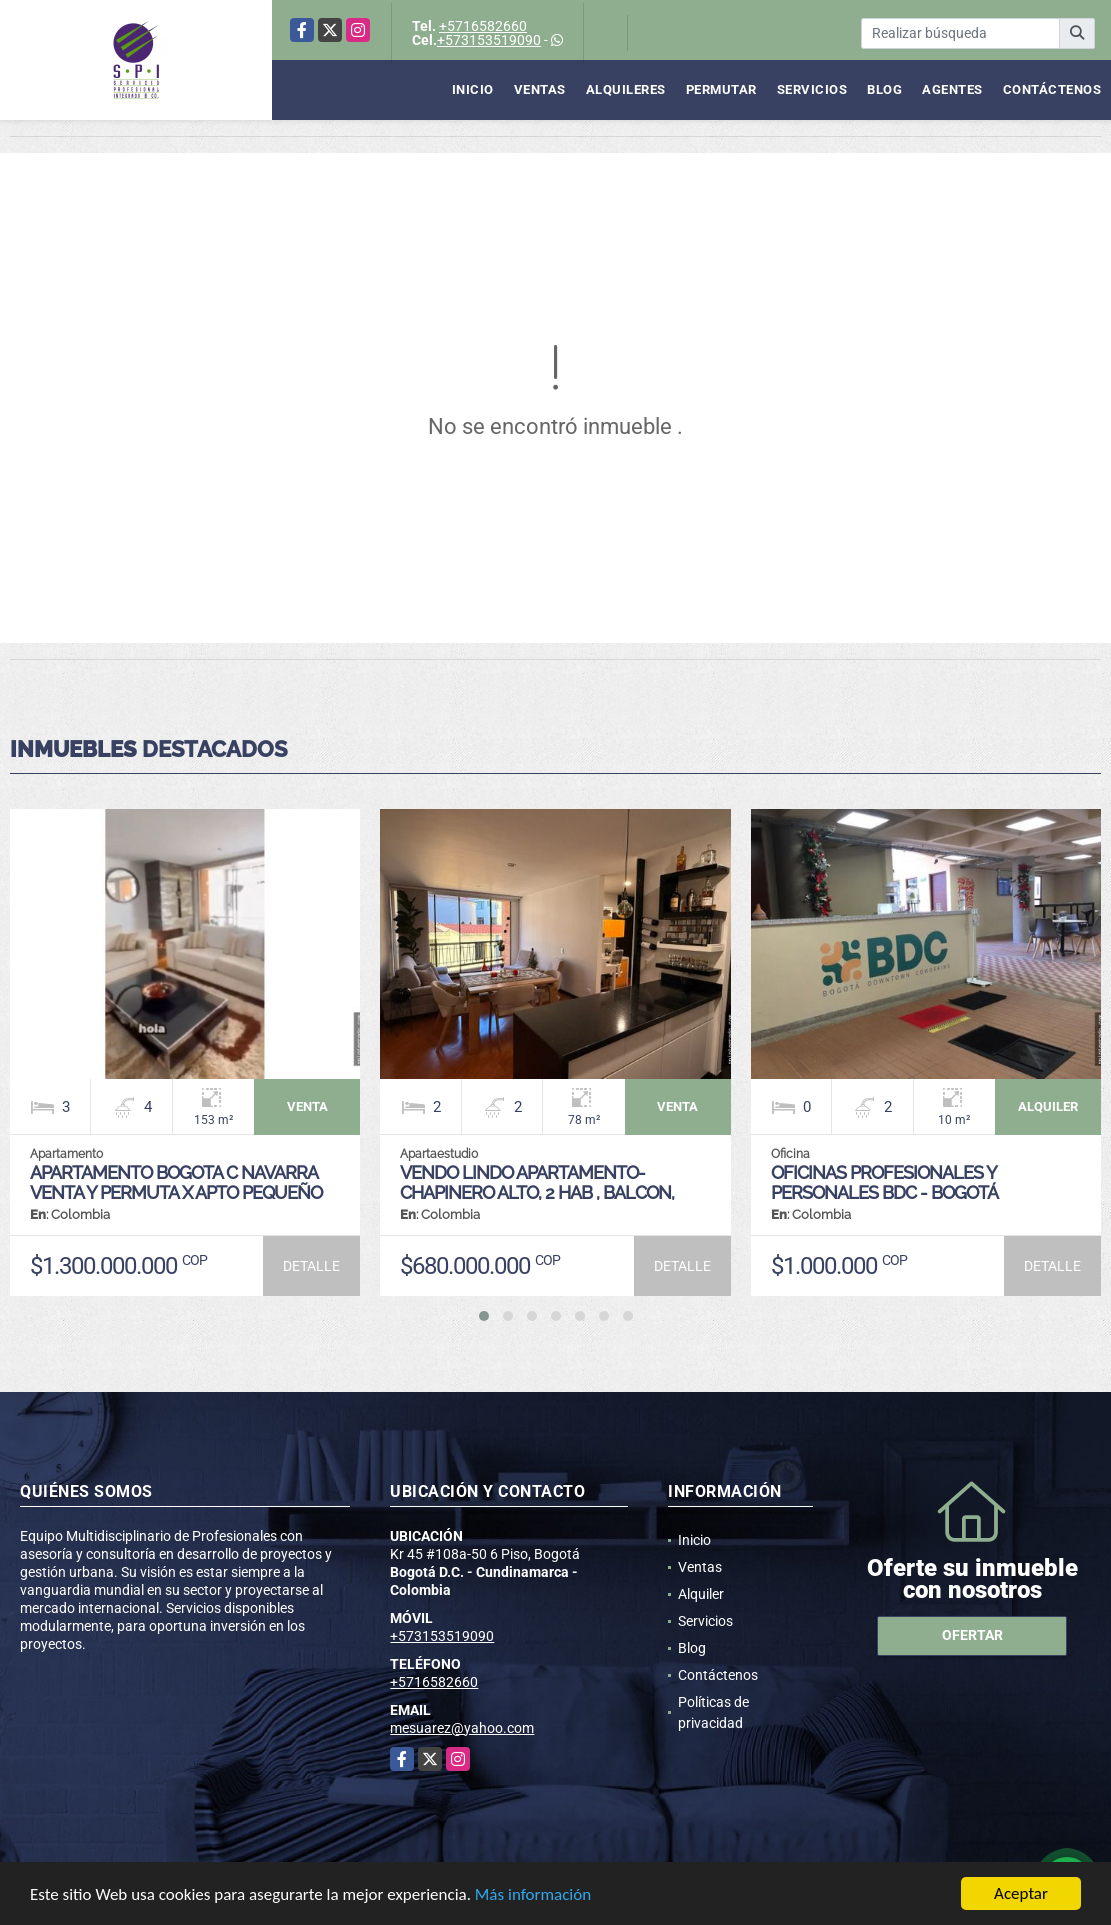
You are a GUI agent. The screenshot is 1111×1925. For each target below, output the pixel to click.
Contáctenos (1052, 89)
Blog (884, 89)
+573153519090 (489, 40)
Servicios (812, 89)
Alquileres (626, 89)
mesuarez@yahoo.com (462, 1728)
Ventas (540, 89)
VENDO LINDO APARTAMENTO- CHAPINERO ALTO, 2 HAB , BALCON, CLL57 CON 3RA (537, 1192)
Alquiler (701, 1594)
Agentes (952, 89)
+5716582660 (483, 26)
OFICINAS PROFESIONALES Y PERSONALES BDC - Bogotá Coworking (884, 1192)
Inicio (473, 89)
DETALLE (311, 1266)
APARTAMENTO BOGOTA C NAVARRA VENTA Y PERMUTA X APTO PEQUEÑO (176, 1182)
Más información (533, 1895)
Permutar (721, 89)
